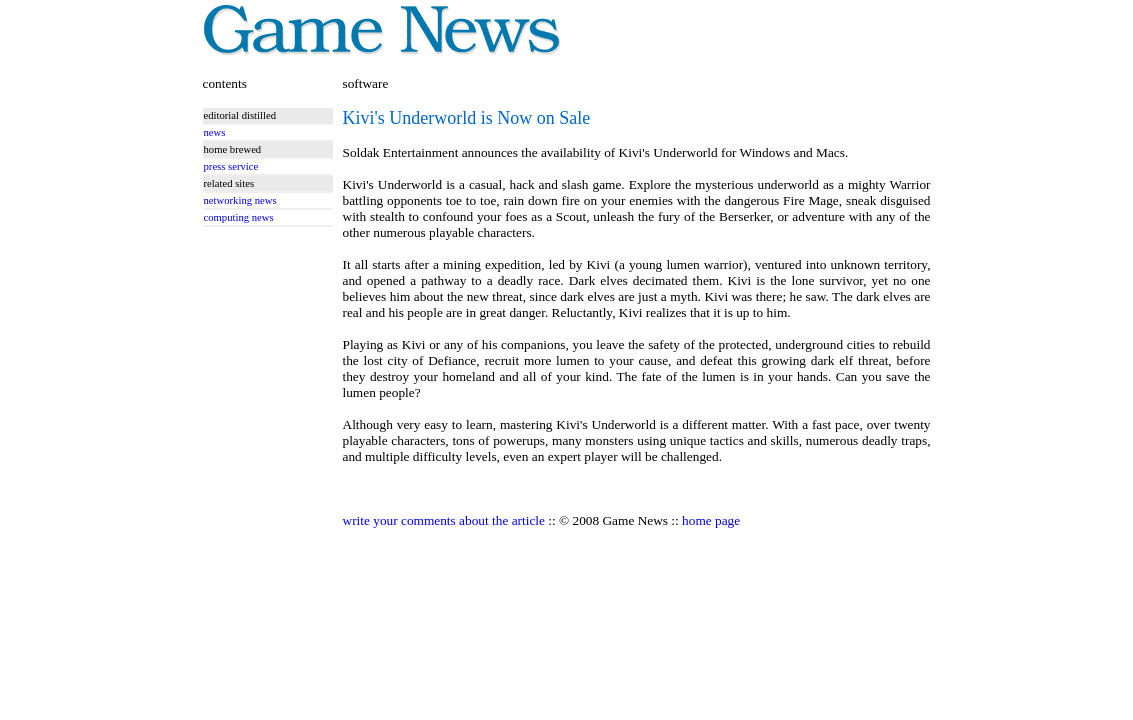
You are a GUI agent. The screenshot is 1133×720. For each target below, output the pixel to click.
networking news (240, 200)
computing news (239, 217)
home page (711, 520)
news (215, 132)
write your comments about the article (444, 520)
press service (231, 166)
